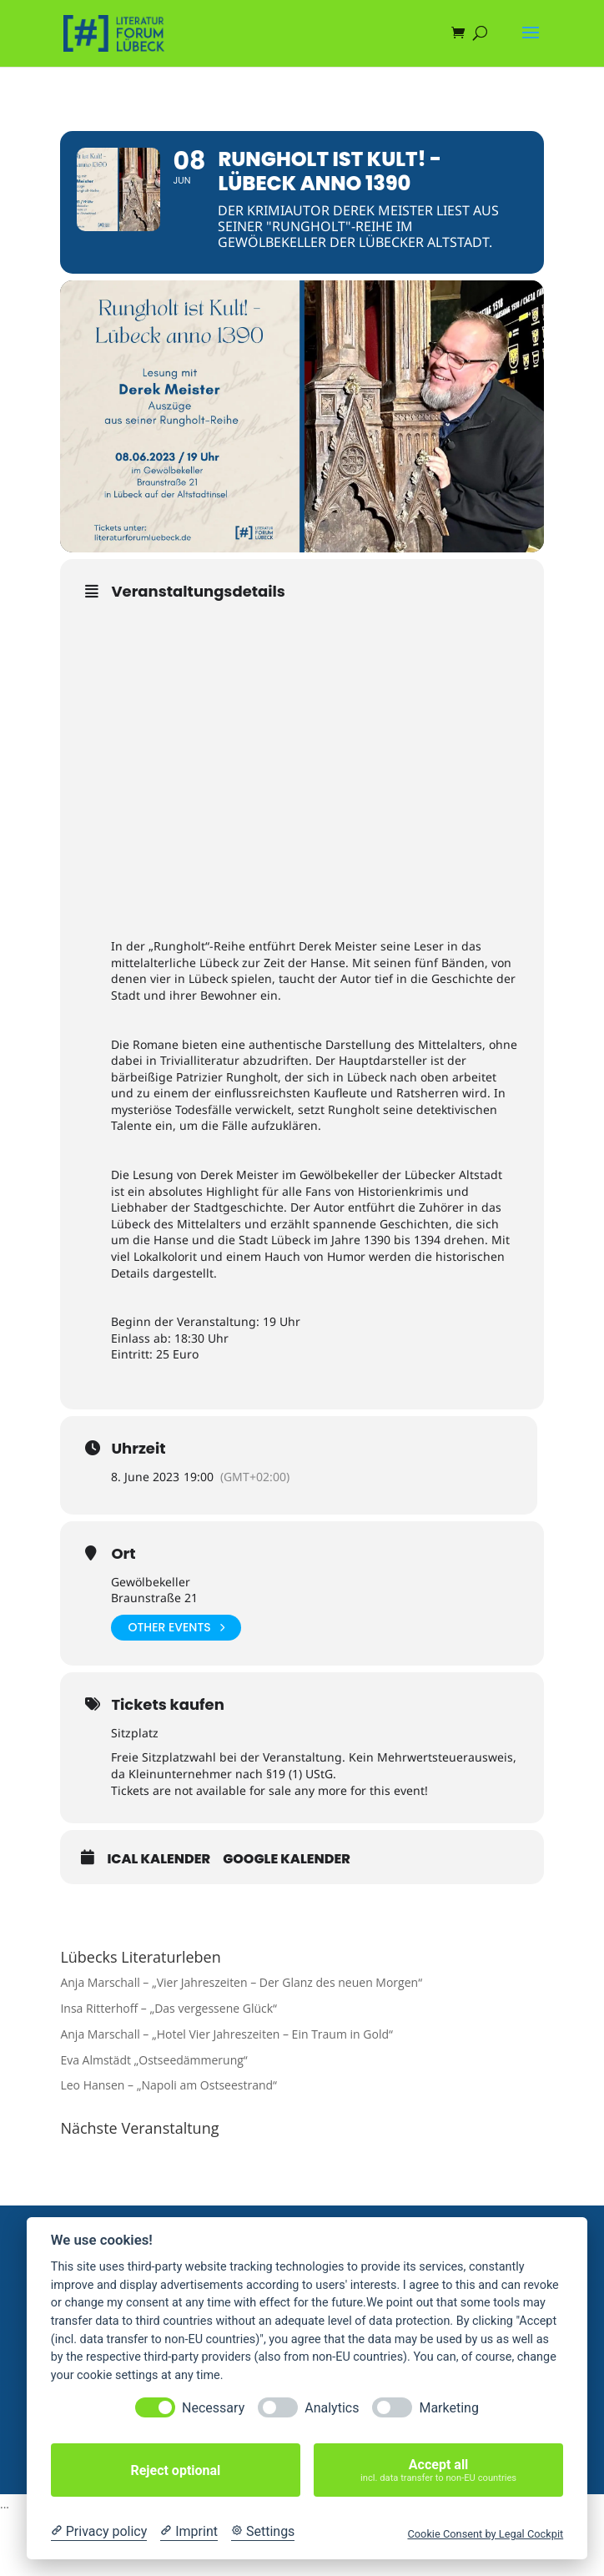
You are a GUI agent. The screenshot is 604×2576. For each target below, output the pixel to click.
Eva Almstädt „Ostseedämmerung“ (153, 2060)
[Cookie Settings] (262, 2531)
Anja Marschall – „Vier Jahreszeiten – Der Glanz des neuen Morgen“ (241, 1982)
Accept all (438, 2470)
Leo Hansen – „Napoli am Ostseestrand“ (168, 2085)
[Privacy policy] (99, 2531)
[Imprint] (189, 2531)
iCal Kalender (158, 1859)
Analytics (332, 2408)
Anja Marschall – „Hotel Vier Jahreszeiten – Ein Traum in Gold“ (226, 2034)
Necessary (213, 2408)
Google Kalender (286, 1859)
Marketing (448, 2408)
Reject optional (175, 2470)
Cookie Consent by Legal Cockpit (485, 2534)
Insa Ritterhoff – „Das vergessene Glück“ (168, 2008)
